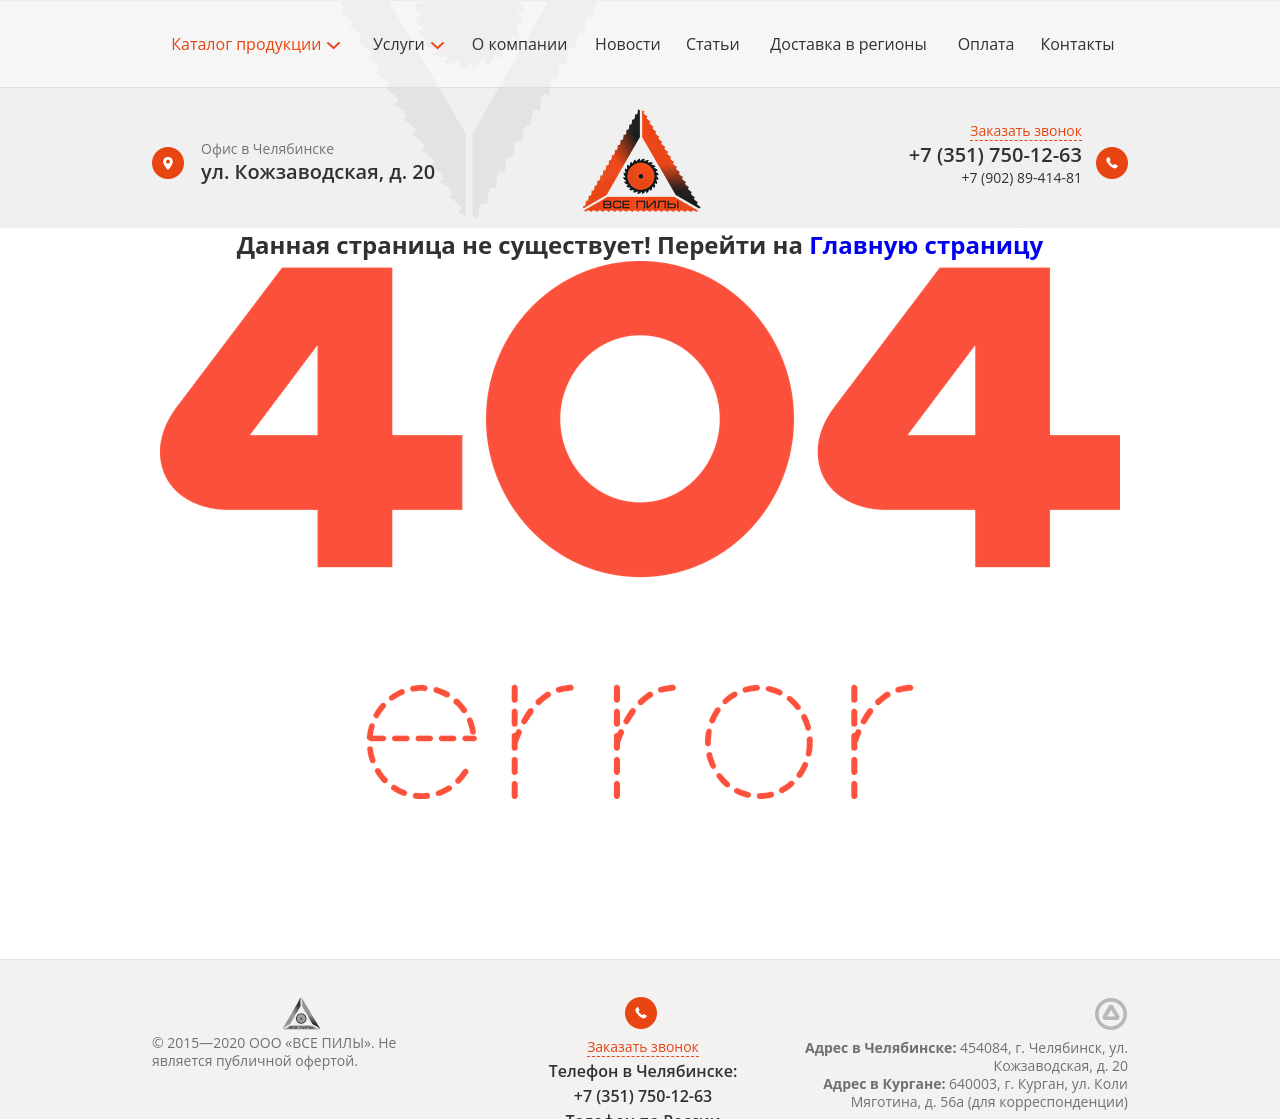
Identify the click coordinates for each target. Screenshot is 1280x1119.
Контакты (1077, 44)
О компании (520, 44)
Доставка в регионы (848, 44)
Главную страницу (926, 244)
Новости (628, 44)
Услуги (408, 44)
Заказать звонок (1026, 130)
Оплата (986, 44)
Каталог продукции (255, 44)
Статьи (713, 44)
